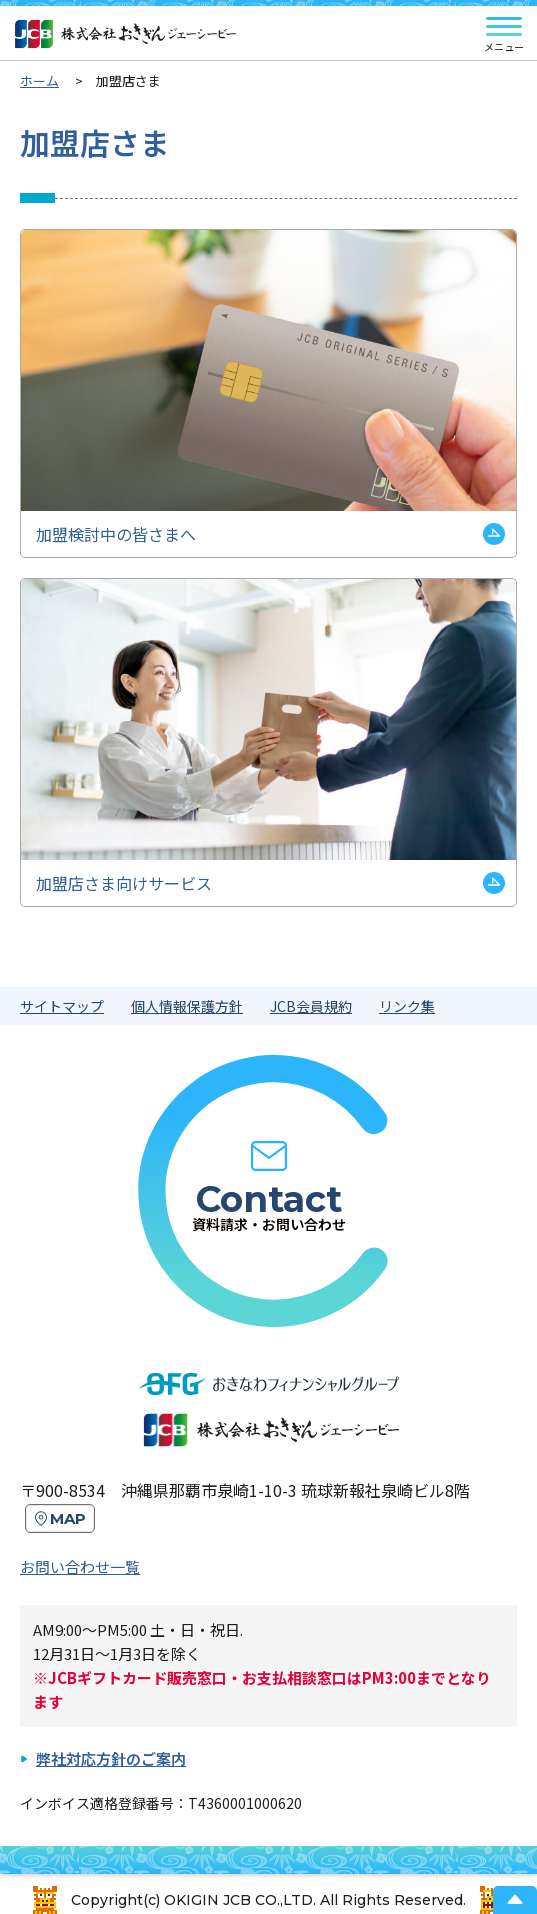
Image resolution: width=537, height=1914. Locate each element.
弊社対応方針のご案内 (111, 1758)
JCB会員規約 (311, 1006)
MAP (68, 1518)
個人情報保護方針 (187, 1006)
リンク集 (407, 1006)
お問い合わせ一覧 (80, 1566)
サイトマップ (62, 1006)
